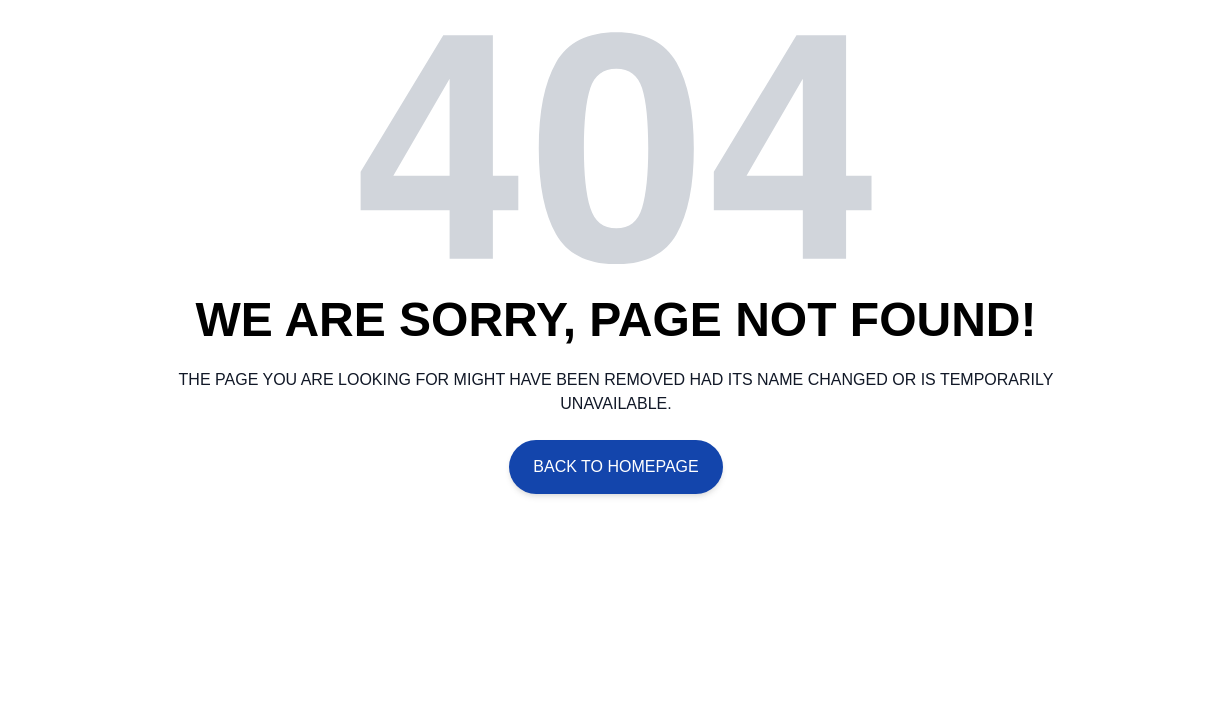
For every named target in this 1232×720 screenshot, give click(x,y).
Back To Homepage (615, 466)
